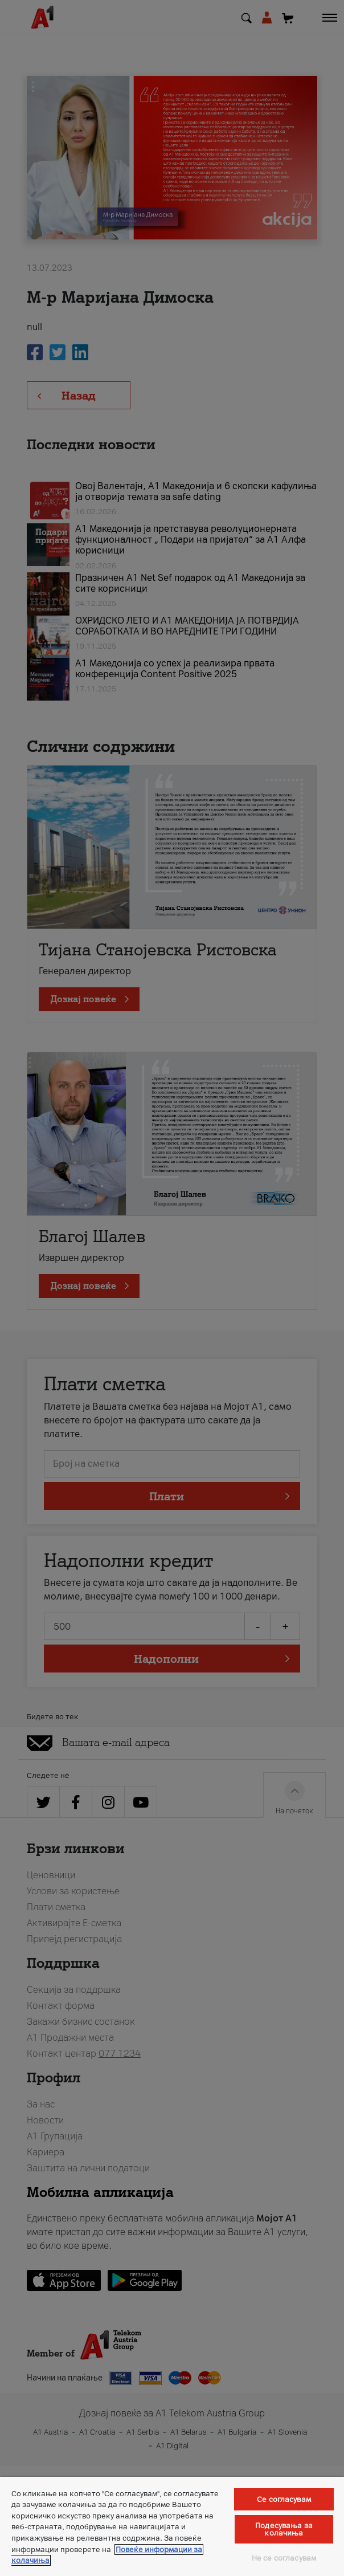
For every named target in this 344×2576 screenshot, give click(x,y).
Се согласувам (284, 2499)
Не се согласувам (284, 2558)
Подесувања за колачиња (284, 2529)
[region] (172, 2526)
